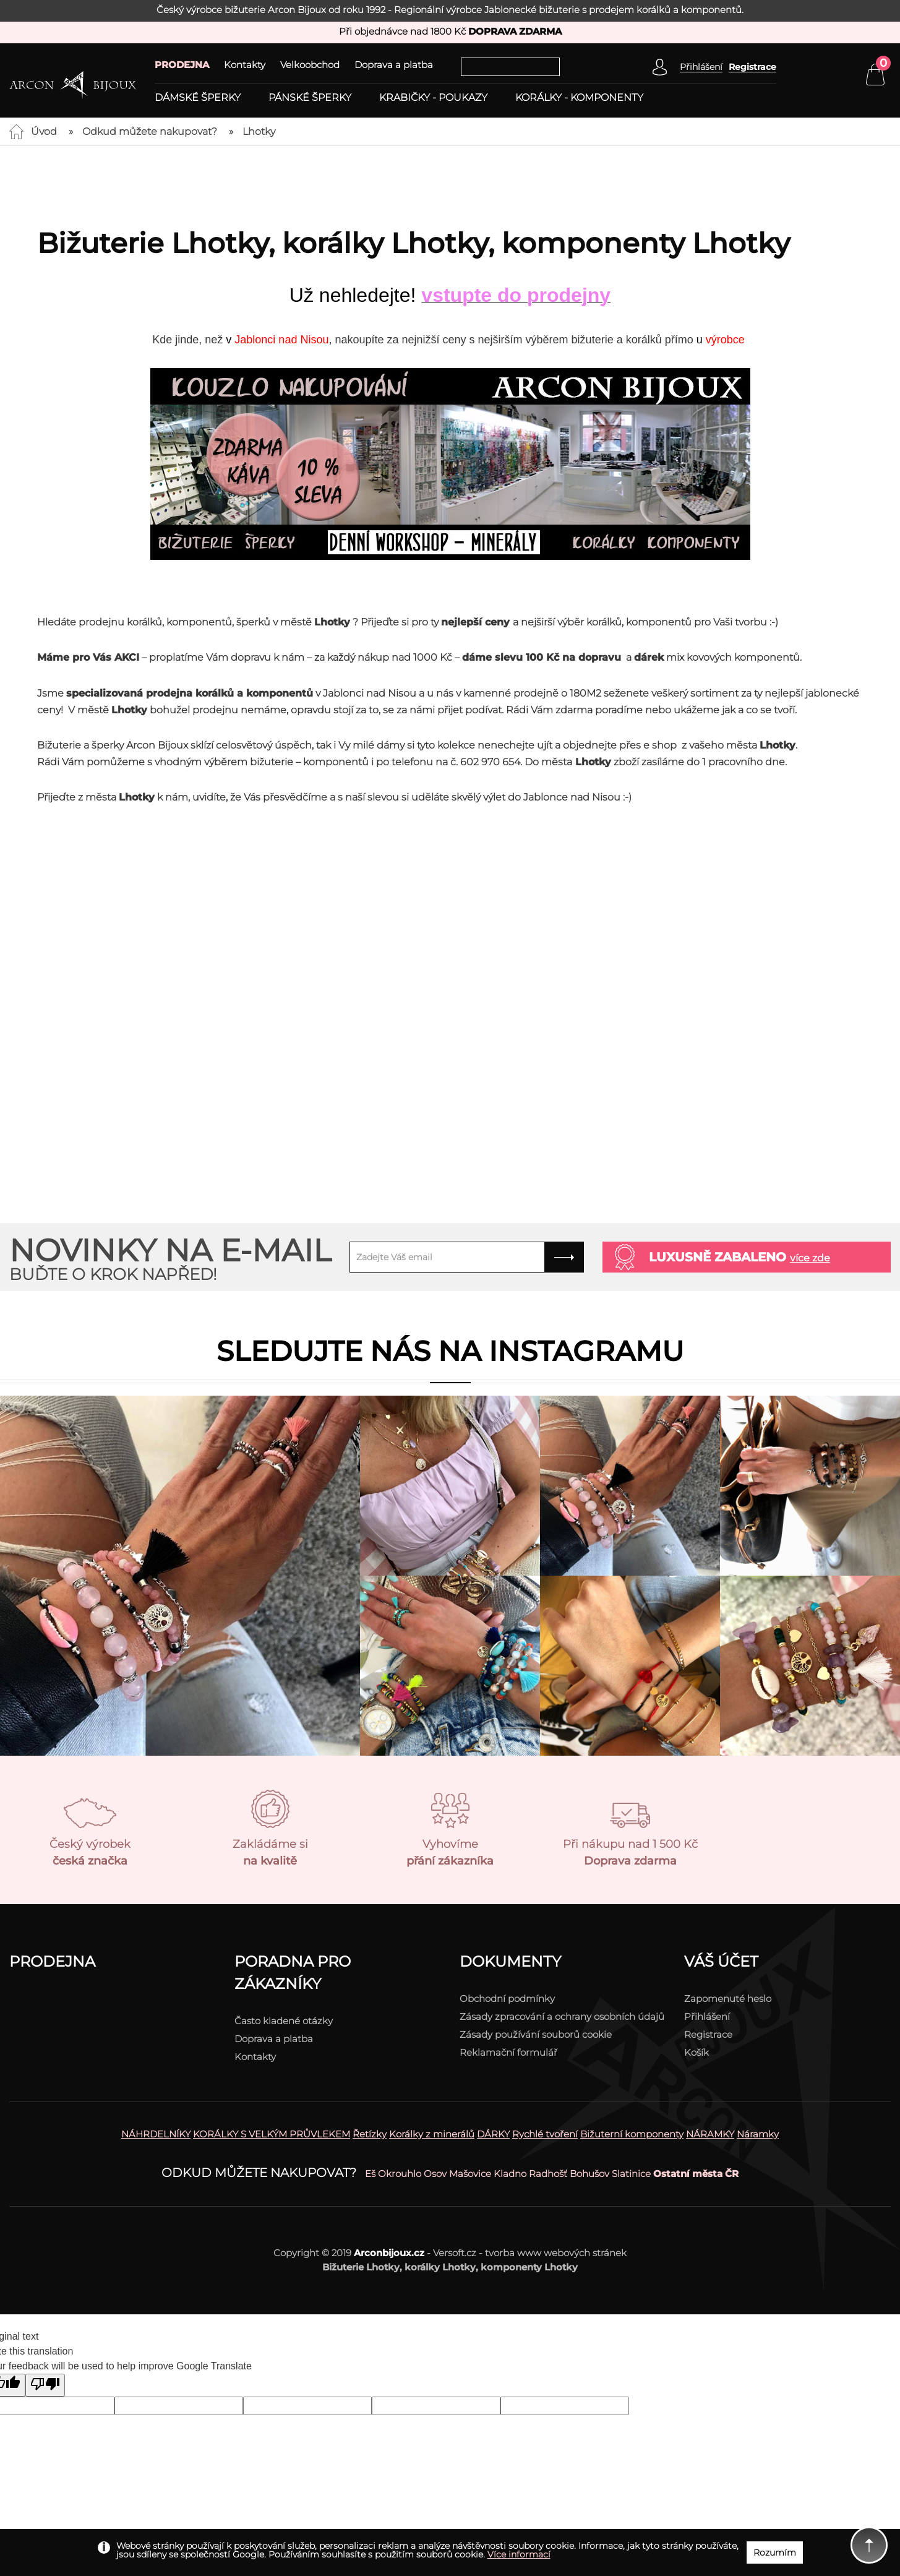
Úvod (44, 131)
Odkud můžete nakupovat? (149, 131)
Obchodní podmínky (507, 1998)
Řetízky (370, 2134)
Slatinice (631, 2173)
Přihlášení (707, 2016)
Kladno (510, 2173)
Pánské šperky (309, 98)
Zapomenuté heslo (727, 1998)
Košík (696, 2052)
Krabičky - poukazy (433, 98)
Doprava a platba (393, 65)
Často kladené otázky (283, 2021)
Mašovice (470, 2173)
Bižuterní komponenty (632, 2134)
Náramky (758, 2134)
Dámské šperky (198, 98)
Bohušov (589, 2173)
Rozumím (774, 2552)
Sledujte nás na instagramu (450, 1351)
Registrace (752, 66)
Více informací (519, 2554)
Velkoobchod (310, 65)
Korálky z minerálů (431, 2134)
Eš (370, 2173)
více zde (810, 1258)
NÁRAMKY (710, 2134)
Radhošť (548, 2173)
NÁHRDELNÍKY (156, 2134)
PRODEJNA (182, 65)
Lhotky (258, 131)
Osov (435, 2173)
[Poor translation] (45, 2385)
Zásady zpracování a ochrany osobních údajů (562, 2016)
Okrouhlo (399, 2173)
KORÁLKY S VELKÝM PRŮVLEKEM (271, 2134)
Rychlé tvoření (545, 2134)
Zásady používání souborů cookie (536, 2034)
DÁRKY (493, 2134)
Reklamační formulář (508, 2052)
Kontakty (244, 65)
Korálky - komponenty (579, 98)
